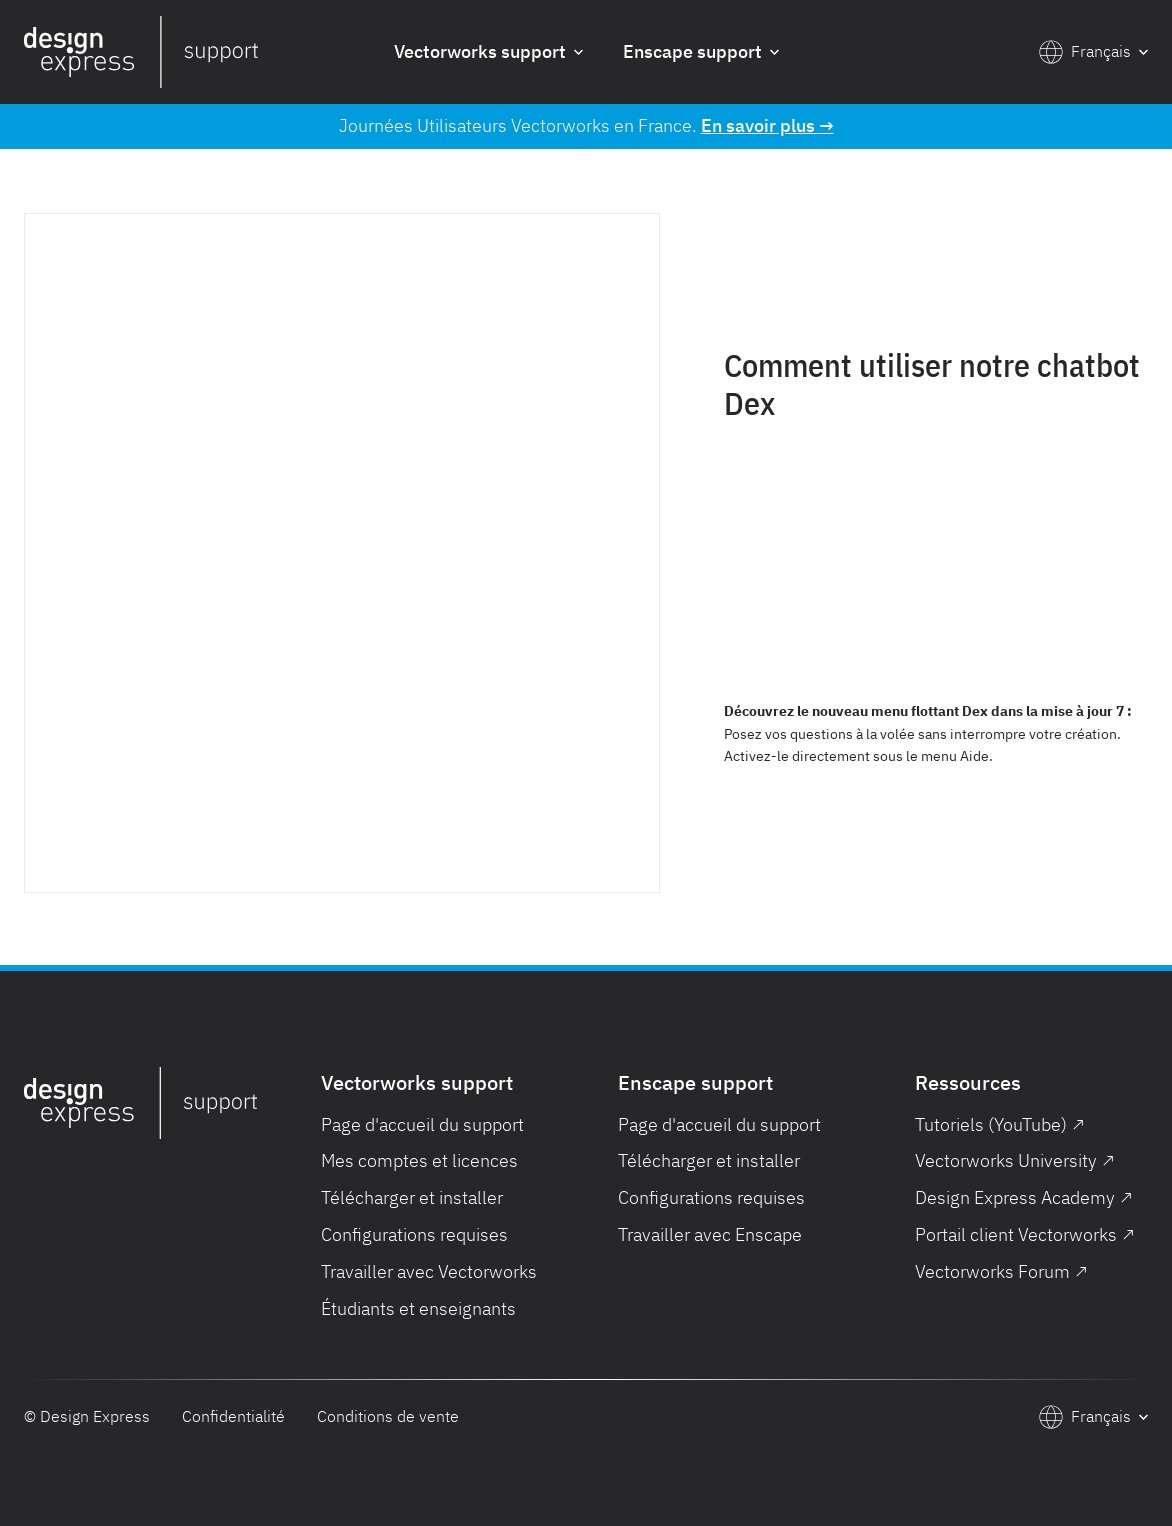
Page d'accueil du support (422, 1124)
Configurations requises (414, 1234)
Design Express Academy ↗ (1024, 1197)
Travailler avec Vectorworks (429, 1271)
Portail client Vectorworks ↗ (1025, 1234)
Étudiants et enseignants (418, 1308)
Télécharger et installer (412, 1197)
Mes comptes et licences (419, 1160)
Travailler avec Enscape (710, 1234)
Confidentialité (233, 1416)
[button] (488, 52)
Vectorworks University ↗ (1015, 1160)
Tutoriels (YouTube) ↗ (1000, 1124)
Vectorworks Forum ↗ (1001, 1271)
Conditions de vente (388, 1416)
